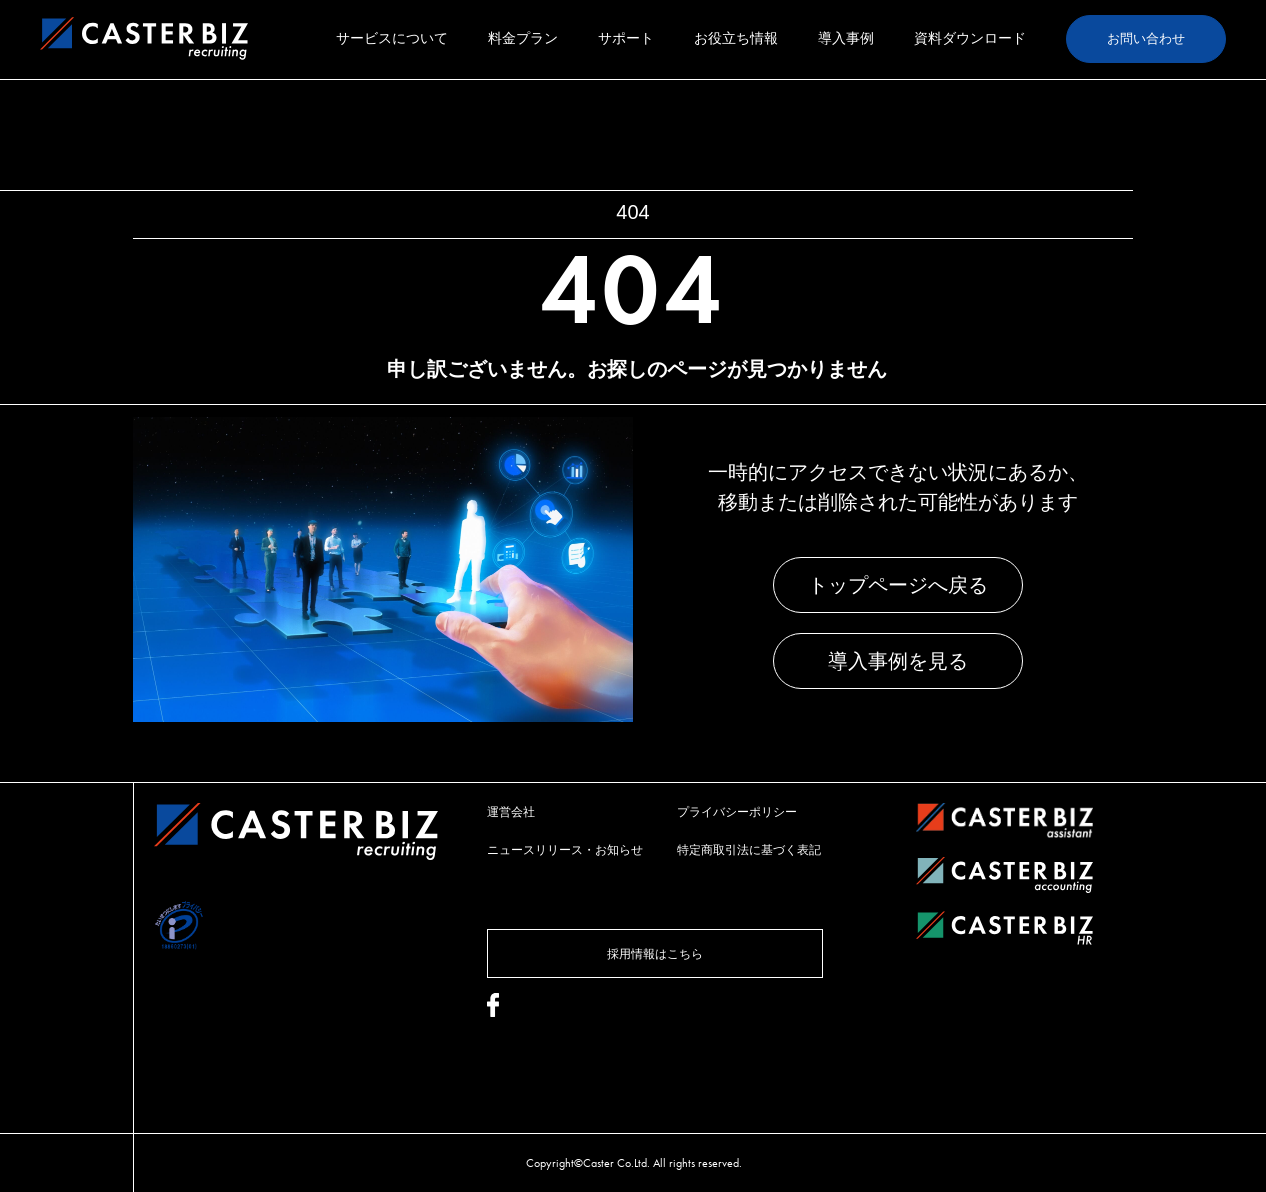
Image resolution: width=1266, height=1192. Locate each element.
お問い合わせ (1146, 38)
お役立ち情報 (736, 38)
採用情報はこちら (655, 954)
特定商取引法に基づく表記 (749, 850)
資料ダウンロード (970, 38)
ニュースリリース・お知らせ (565, 850)
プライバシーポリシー (737, 812)
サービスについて (392, 38)
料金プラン (523, 38)
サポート (626, 38)
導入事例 (846, 38)
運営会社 (511, 812)
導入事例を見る (898, 661)
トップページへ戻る (898, 585)
